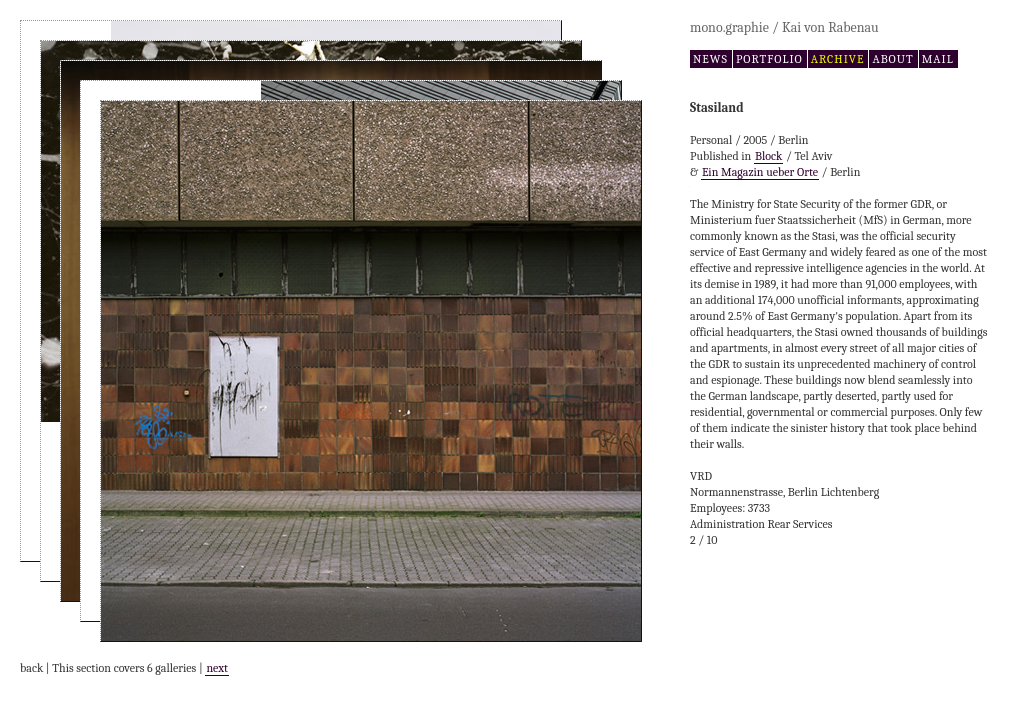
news (710, 59)
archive (838, 59)
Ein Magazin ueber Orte (760, 172)
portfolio (769, 59)
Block (768, 156)
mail (938, 59)
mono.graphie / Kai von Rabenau (784, 27)
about (892, 59)
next (217, 668)
